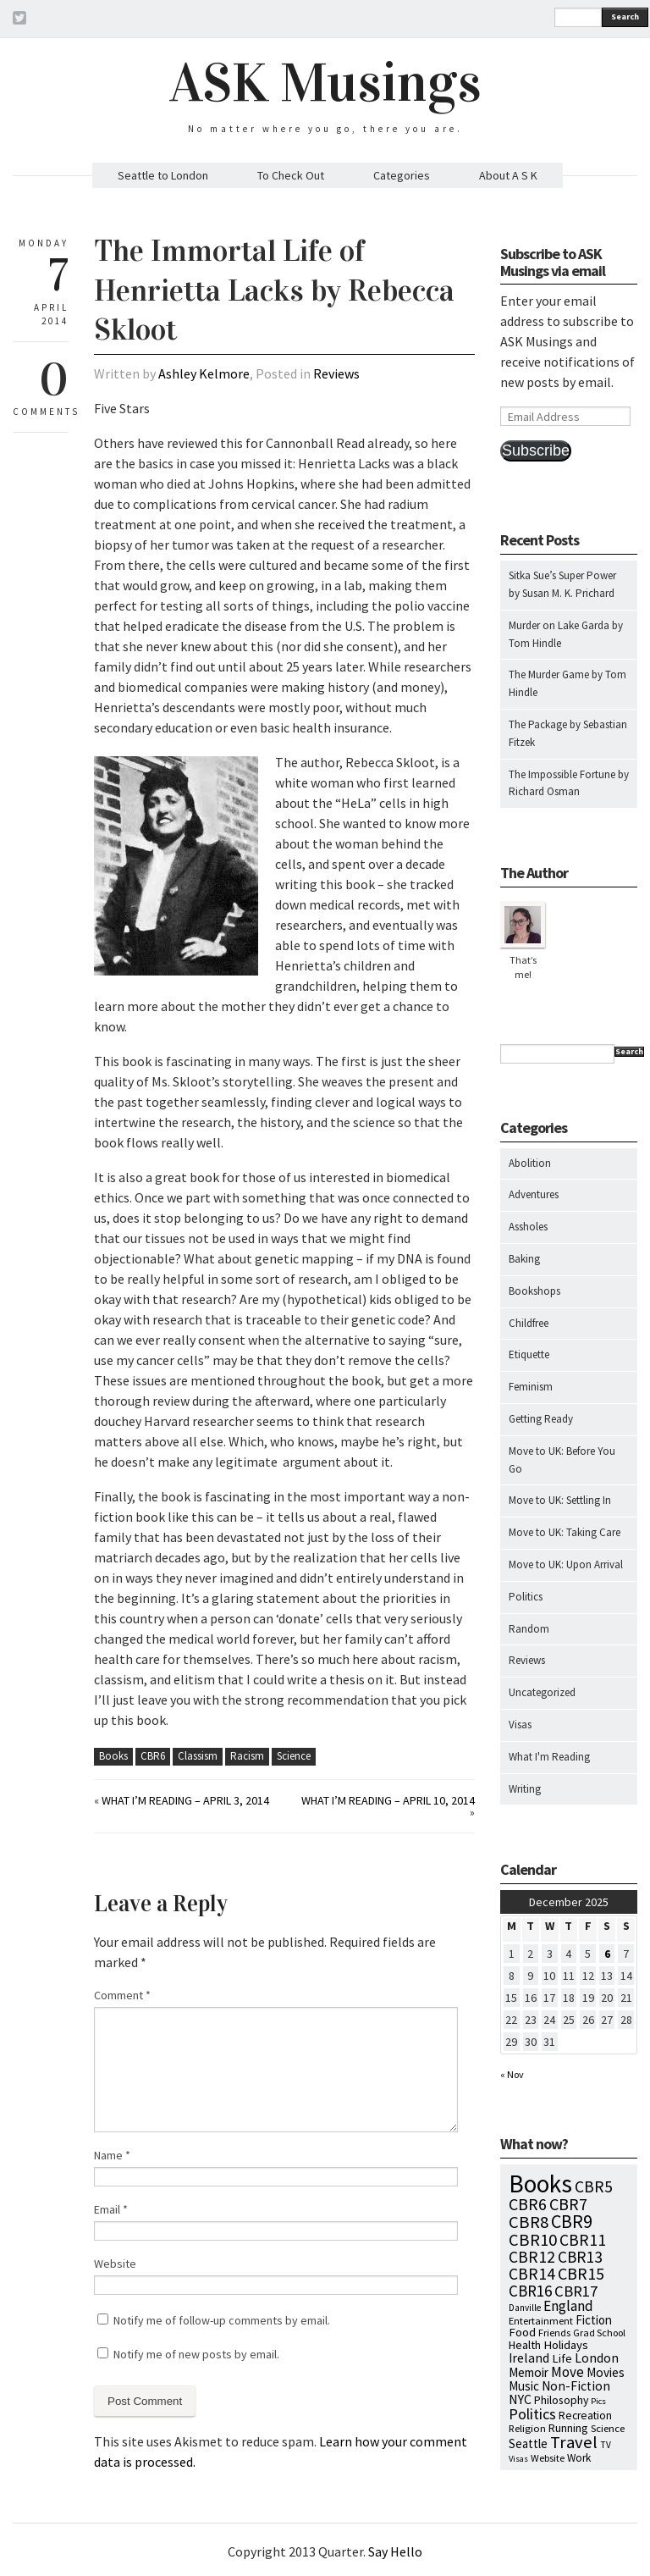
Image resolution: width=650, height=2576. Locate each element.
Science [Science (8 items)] (608, 2428)
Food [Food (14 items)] (522, 2332)
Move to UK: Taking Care (564, 1532)
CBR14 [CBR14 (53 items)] (532, 2274)
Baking (524, 1259)
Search (625, 16)
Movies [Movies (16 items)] (606, 2372)
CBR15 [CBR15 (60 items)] (581, 2273)
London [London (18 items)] (597, 2358)
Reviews (336, 373)
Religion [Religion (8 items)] (527, 2428)
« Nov (512, 2074)
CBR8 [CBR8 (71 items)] (528, 2222)
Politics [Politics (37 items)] (532, 2414)
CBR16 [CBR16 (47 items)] (530, 2290)
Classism (198, 1756)
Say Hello (395, 2551)
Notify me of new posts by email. (196, 2354)
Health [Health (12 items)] (525, 2344)
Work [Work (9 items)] (579, 2458)
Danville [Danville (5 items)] (525, 2307)
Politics (526, 1596)
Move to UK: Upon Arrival (566, 1564)
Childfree (528, 1323)
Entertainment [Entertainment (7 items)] (541, 2320)
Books (113, 1756)
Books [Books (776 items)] (540, 2183)
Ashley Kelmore (204, 373)
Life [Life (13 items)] (562, 2358)
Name (112, 2155)
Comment (122, 1995)
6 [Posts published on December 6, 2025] (607, 1953)
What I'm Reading (549, 1757)
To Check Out (290, 175)
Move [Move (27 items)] (567, 2372)
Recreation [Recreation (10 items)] (585, 2415)
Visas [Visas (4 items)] (518, 2458)
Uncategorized (542, 1692)
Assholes (528, 1226)
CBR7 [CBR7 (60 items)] (568, 2203)
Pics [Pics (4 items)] (598, 2401)
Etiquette (529, 1354)
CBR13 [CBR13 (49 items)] (580, 2257)
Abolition (530, 1163)
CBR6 (152, 1756)
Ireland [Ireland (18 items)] (529, 2358)
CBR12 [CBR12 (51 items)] (532, 2257)
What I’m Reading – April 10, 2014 (388, 1800)
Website (115, 2263)
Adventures (534, 1194)
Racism (247, 1756)
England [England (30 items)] (568, 2306)
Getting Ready (541, 1419)
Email (111, 2209)
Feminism (531, 1386)
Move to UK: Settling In (560, 1500)
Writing (525, 1789)
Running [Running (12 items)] (568, 2427)
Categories (401, 175)
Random (529, 1629)
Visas (520, 1724)
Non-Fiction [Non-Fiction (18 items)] (576, 2386)
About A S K (508, 175)
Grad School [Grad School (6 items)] (599, 2332)
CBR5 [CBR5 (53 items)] (594, 2186)
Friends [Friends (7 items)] (554, 2332)
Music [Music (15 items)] (524, 2386)
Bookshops (534, 1291)
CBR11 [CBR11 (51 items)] (582, 2240)
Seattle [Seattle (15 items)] (528, 2443)
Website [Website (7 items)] (548, 2458)
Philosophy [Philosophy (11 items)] (561, 2399)
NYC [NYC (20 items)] (520, 2399)
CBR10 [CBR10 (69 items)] (533, 2240)
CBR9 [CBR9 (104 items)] (571, 2221)
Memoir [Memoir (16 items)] (528, 2372)
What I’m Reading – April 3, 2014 (185, 1800)
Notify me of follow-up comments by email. (221, 2320)
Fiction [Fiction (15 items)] (594, 2320)
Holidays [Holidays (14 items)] (565, 2344)
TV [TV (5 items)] (605, 2445)
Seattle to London (163, 175)
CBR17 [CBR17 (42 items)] (576, 2291)
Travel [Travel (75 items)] (574, 2442)
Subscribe (536, 450)
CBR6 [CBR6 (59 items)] (528, 2203)
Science (294, 1756)
